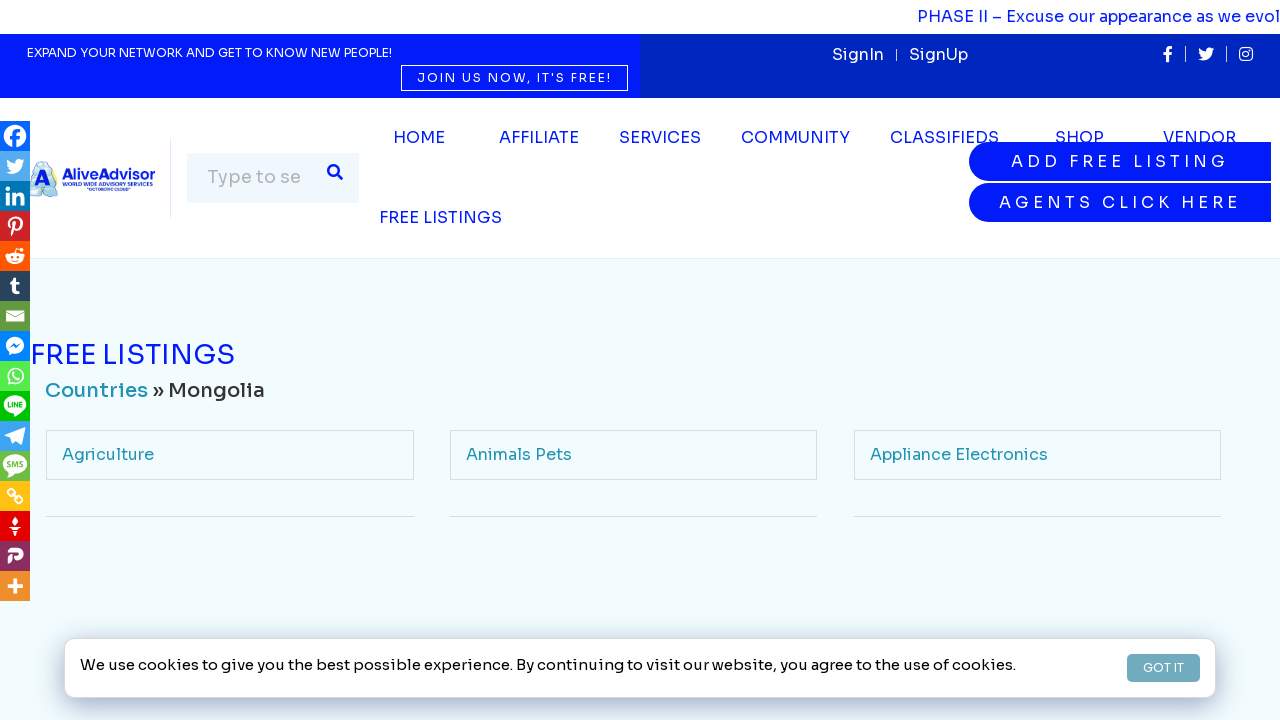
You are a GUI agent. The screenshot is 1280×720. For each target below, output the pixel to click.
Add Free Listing (1120, 161)
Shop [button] (1079, 137)
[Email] (15, 316)
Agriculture (108, 454)
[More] (15, 586)
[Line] (15, 406)
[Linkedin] (15, 196)
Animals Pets (519, 454)
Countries (96, 390)
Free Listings (440, 217)
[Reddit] (15, 256)
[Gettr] (15, 526)
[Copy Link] (15, 496)
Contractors (919, 627)
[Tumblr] (15, 286)
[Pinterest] (15, 226)
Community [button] (795, 137)
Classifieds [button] (944, 137)
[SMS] (15, 466)
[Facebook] (15, 136)
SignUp (938, 54)
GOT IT (1163, 667)
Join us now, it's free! (514, 77)
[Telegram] (15, 436)
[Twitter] (15, 166)
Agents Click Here (1120, 202)
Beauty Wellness (937, 540)
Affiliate (539, 137)
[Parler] (15, 556)
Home (419, 137)
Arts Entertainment (139, 540)
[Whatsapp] (15, 376)
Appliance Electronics (959, 454)
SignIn (858, 54)
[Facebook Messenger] (15, 346)
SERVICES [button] (660, 137)
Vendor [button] (1199, 137)
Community (513, 627)
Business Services (135, 627)
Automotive (514, 540)
